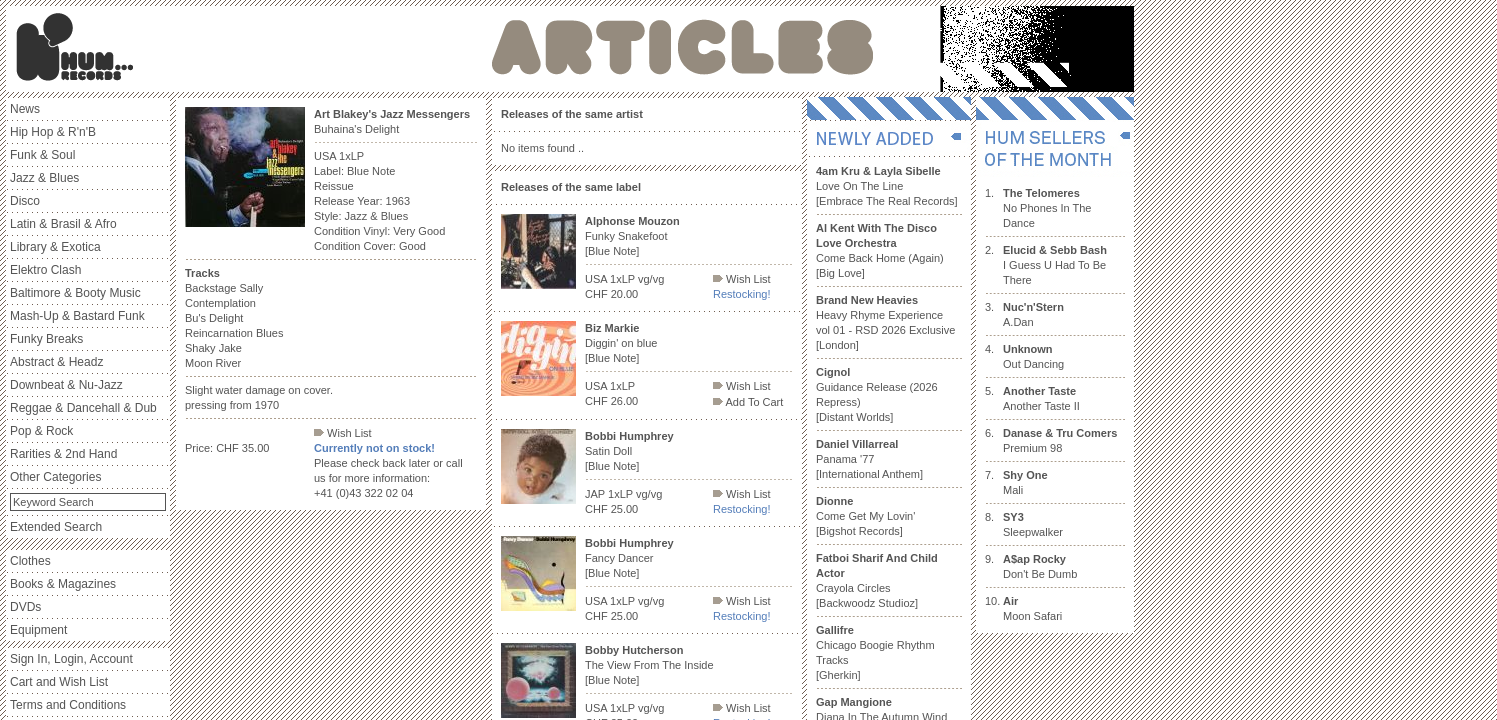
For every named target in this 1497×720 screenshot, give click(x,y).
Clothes (30, 561)
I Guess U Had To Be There (1055, 265)
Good (412, 246)
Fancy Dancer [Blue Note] (629, 558)
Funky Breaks (46, 339)
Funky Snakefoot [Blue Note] (632, 236)
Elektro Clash (45, 270)
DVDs (25, 607)
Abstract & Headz (56, 362)
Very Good (419, 231)
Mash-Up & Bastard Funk (77, 316)
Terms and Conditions (68, 705)
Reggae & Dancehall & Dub (83, 408)
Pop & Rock (41, 431)
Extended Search (56, 527)
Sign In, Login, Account (71, 659)
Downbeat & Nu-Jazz (66, 385)
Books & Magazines (63, 584)
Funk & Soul (42, 155)
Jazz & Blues (44, 178)
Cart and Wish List (59, 682)
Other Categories (55, 477)
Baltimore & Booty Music (75, 293)
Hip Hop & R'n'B (53, 132)
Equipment (38, 630)
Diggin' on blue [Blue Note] (621, 343)
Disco (25, 201)
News (25, 109)
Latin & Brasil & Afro (63, 224)
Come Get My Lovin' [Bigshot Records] (865, 516)
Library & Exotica (55, 247)
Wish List (343, 433)
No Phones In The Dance (1047, 208)
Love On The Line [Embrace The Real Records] (887, 186)
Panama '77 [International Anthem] (869, 459)
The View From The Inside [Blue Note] (649, 665)
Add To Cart (748, 402)
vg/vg (651, 279)
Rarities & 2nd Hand (63, 454)
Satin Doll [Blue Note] (629, 451)
